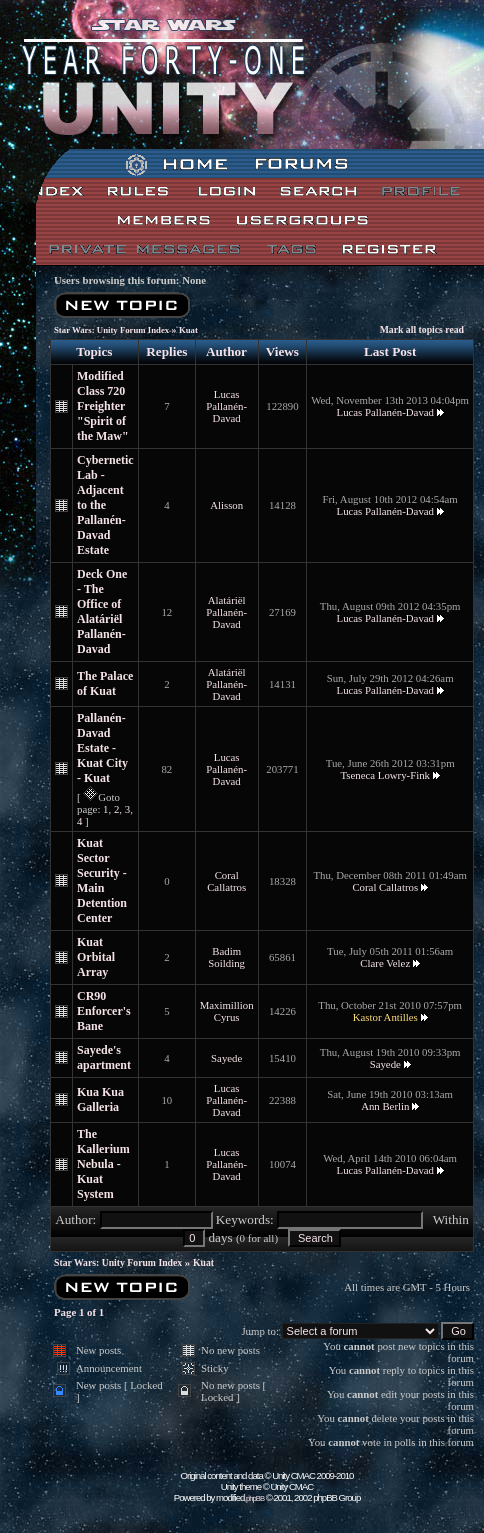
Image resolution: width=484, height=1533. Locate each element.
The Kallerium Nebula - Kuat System (103, 1164)
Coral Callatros (226, 881)
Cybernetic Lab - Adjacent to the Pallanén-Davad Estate (105, 505)
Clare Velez (385, 963)
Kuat (188, 330)
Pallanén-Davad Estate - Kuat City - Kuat (102, 748)
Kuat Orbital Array (96, 957)
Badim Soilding (226, 957)
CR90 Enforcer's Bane (104, 1011)
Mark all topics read (422, 329)
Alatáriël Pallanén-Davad (226, 612)
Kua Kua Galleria (100, 1099)
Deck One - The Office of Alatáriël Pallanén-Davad (102, 611)
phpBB (255, 1498)
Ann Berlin (385, 1106)
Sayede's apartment (104, 1057)
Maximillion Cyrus (227, 1011)
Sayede (226, 1058)
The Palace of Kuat (105, 683)
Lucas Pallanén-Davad (226, 406)
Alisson (226, 505)
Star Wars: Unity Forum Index (111, 330)
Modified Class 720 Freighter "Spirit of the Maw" (103, 406)
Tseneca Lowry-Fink (386, 775)
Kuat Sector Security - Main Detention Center (102, 880)
